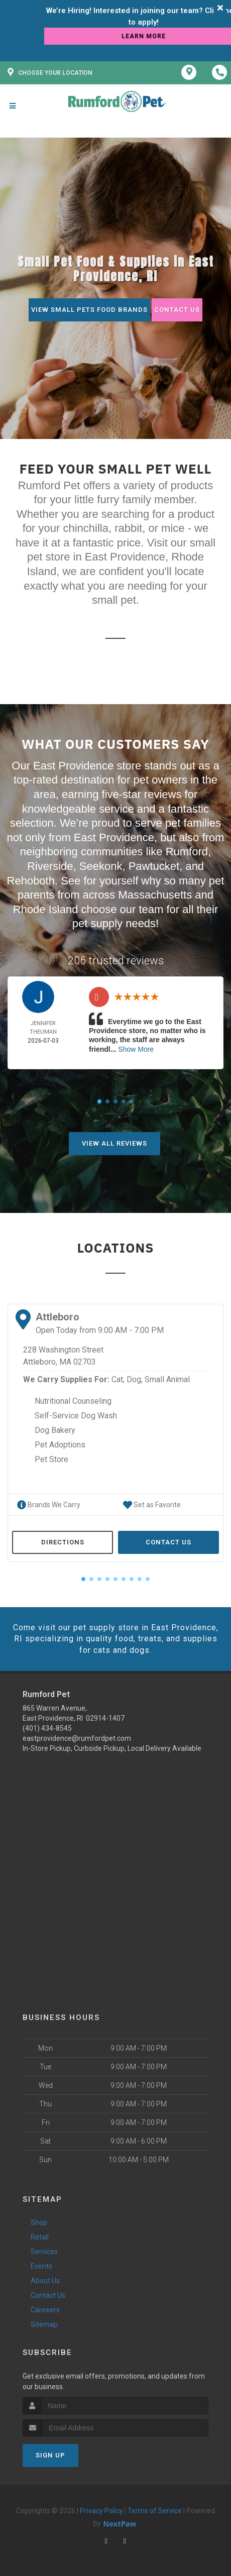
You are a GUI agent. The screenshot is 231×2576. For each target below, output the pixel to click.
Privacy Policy (101, 2511)
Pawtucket (154, 866)
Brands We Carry (48, 1505)
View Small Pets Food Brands (89, 309)
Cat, (118, 1379)
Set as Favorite (152, 1505)
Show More (136, 1049)
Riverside (50, 866)
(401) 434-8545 (47, 1728)
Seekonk (101, 866)
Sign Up (50, 2455)
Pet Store (51, 1459)
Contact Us (177, 309)
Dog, (135, 1379)
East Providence (114, 837)
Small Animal (167, 1379)
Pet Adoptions (60, 1444)
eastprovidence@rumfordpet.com (77, 1738)
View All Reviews (114, 1143)
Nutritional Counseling (73, 1401)
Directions (62, 1542)
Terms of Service (155, 2511)
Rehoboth (31, 880)
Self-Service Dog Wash (76, 1415)
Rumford (187, 851)
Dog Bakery (55, 1430)
